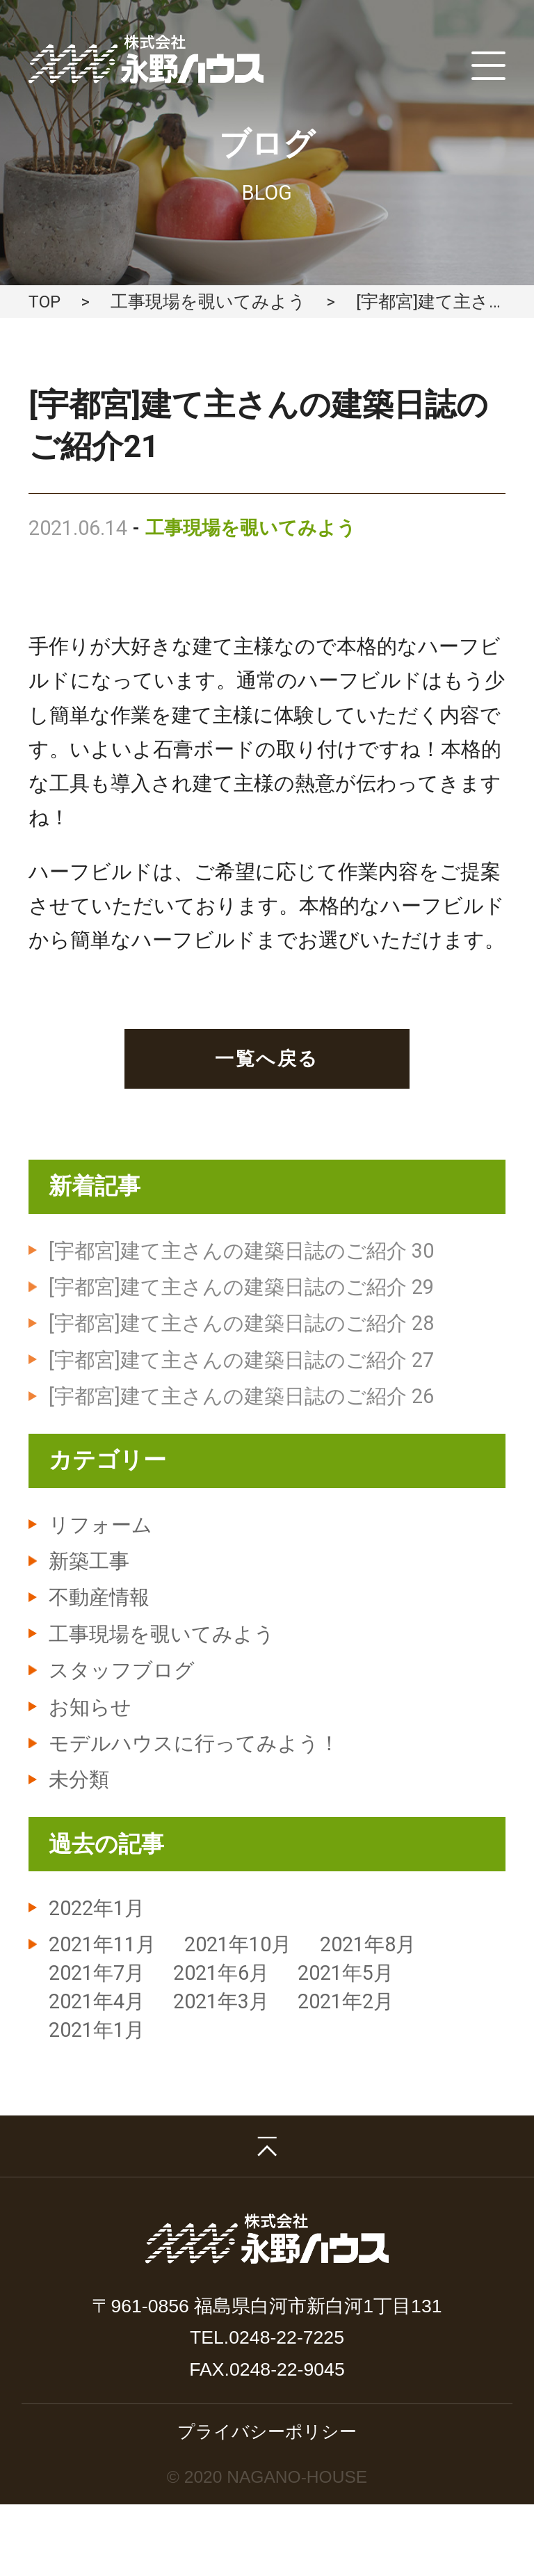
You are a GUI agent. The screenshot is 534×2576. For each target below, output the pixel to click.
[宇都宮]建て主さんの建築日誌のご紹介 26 (241, 1396)
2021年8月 (368, 1944)
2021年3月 (221, 2001)
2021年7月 (97, 1973)
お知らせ (90, 1707)
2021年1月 (97, 2030)
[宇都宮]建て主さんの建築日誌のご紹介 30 (241, 1251)
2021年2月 (346, 2001)
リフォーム (100, 1525)
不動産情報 (99, 1597)
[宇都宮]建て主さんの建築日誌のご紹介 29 (241, 1287)
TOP (44, 301)
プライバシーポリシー (267, 2431)
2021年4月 (97, 2001)
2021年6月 (221, 1973)
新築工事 (89, 1561)
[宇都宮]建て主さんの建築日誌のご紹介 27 (241, 1360)
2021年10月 (237, 1944)
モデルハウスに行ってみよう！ (194, 1743)
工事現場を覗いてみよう (208, 301)
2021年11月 (102, 1944)
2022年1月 (97, 1908)
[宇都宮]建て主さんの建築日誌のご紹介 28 (241, 1323)
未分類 (79, 1779)
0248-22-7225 (286, 2337)
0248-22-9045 (287, 2369)
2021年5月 (346, 1973)
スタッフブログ (122, 1670)
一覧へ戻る (267, 1058)
